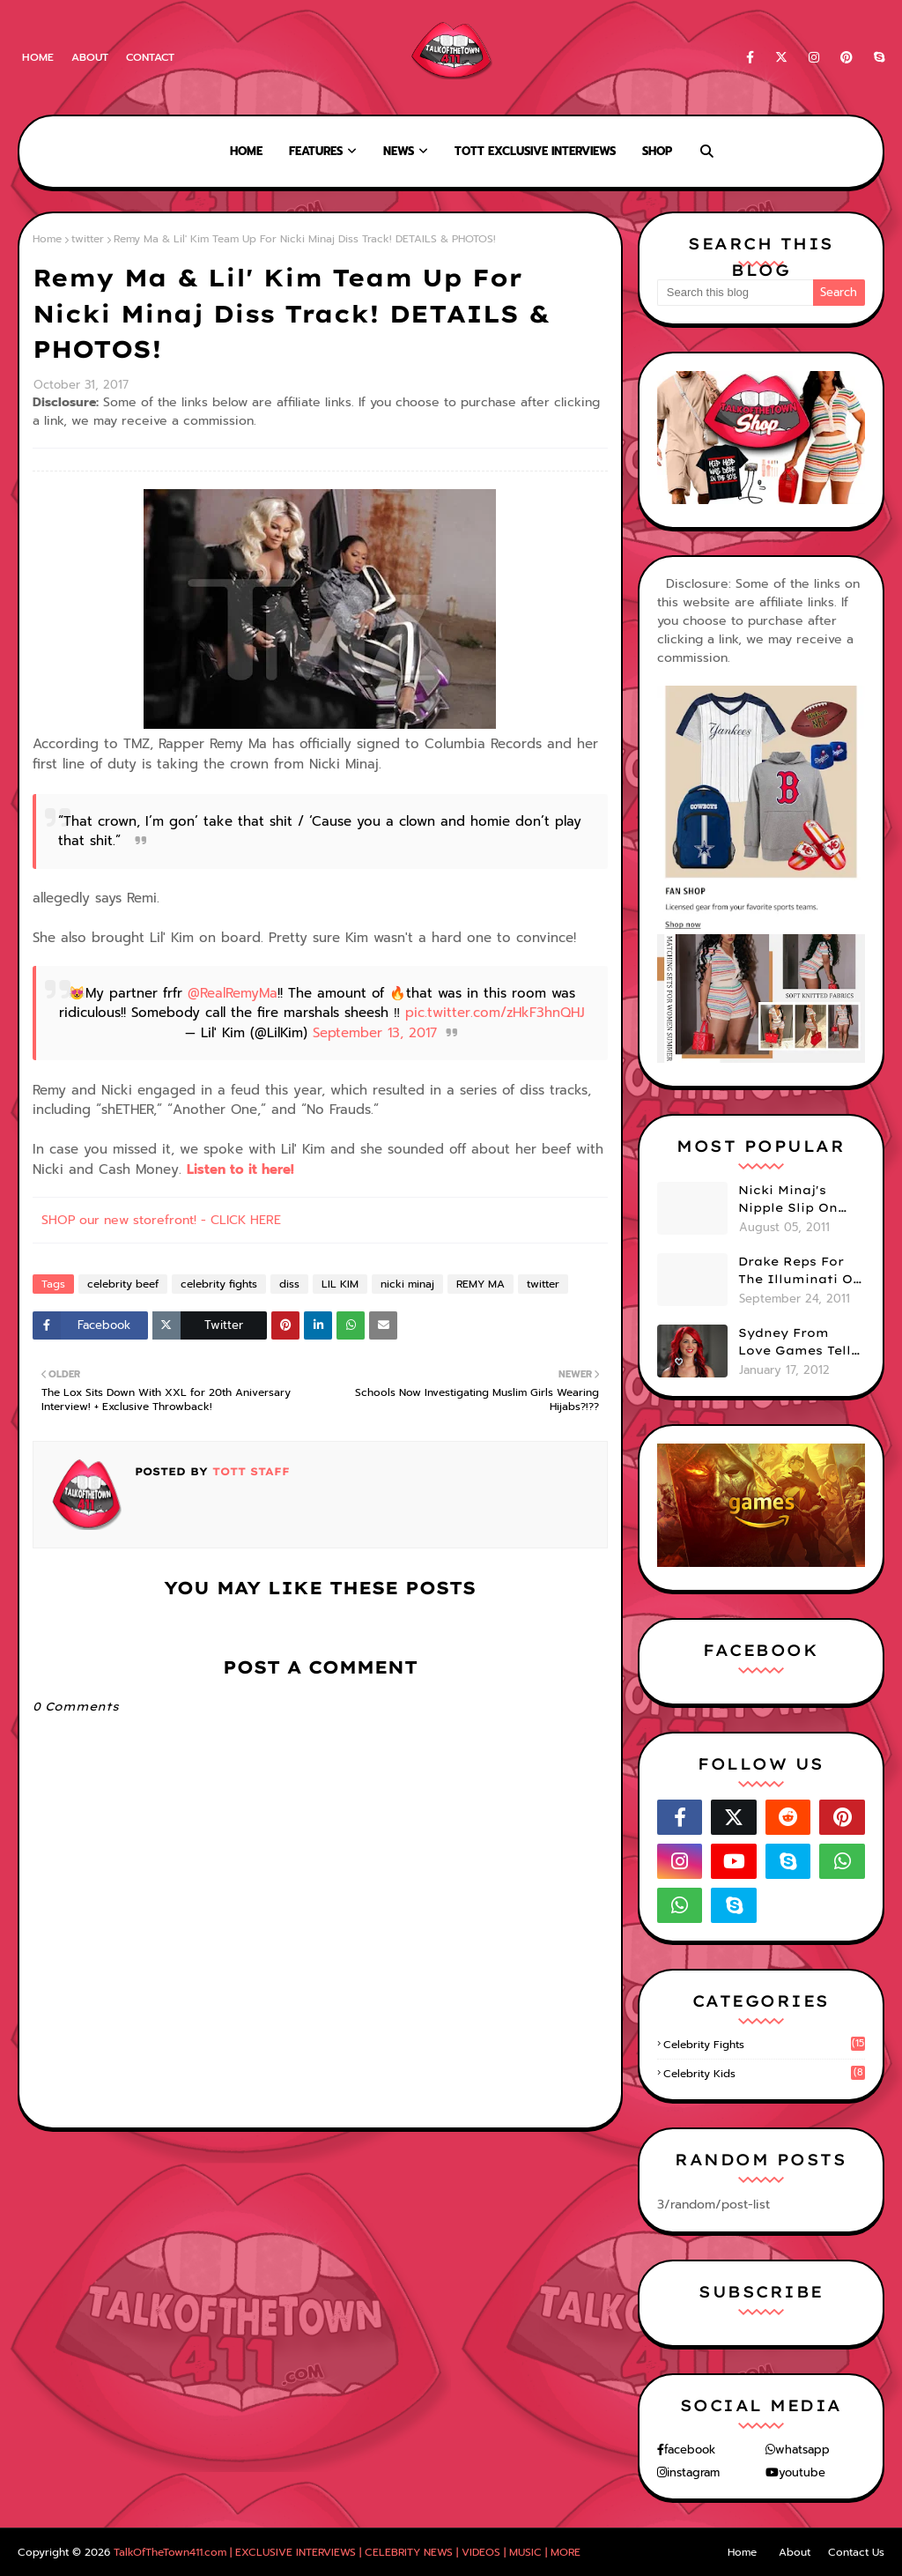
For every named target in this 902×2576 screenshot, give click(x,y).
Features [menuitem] (316, 151)
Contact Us (856, 2552)
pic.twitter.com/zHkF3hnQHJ (495, 1012)
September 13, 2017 (375, 1033)
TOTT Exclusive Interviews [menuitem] (535, 151)
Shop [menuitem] (657, 151)
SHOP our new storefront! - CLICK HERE (161, 1220)
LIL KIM (340, 1284)
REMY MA (480, 1284)
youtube (802, 2472)
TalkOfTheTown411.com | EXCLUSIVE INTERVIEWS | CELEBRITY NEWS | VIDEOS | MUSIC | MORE (347, 2552)
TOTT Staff (249, 1471)
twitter (87, 239)
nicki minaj (407, 1284)
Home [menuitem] (246, 151)
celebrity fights (219, 1284)
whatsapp (802, 2449)
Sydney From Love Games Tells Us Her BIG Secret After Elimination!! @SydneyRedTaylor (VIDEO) (801, 1342)
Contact (150, 57)
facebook (689, 2449)
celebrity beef (123, 1284)
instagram (693, 2472)
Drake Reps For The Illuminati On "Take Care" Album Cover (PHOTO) (799, 1271)
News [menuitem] (398, 151)
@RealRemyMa (232, 993)
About (89, 57)
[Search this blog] (735, 292)
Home (38, 57)
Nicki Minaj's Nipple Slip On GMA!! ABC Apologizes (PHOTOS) (788, 1199)
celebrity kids (764, 2074)
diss (289, 1284)
